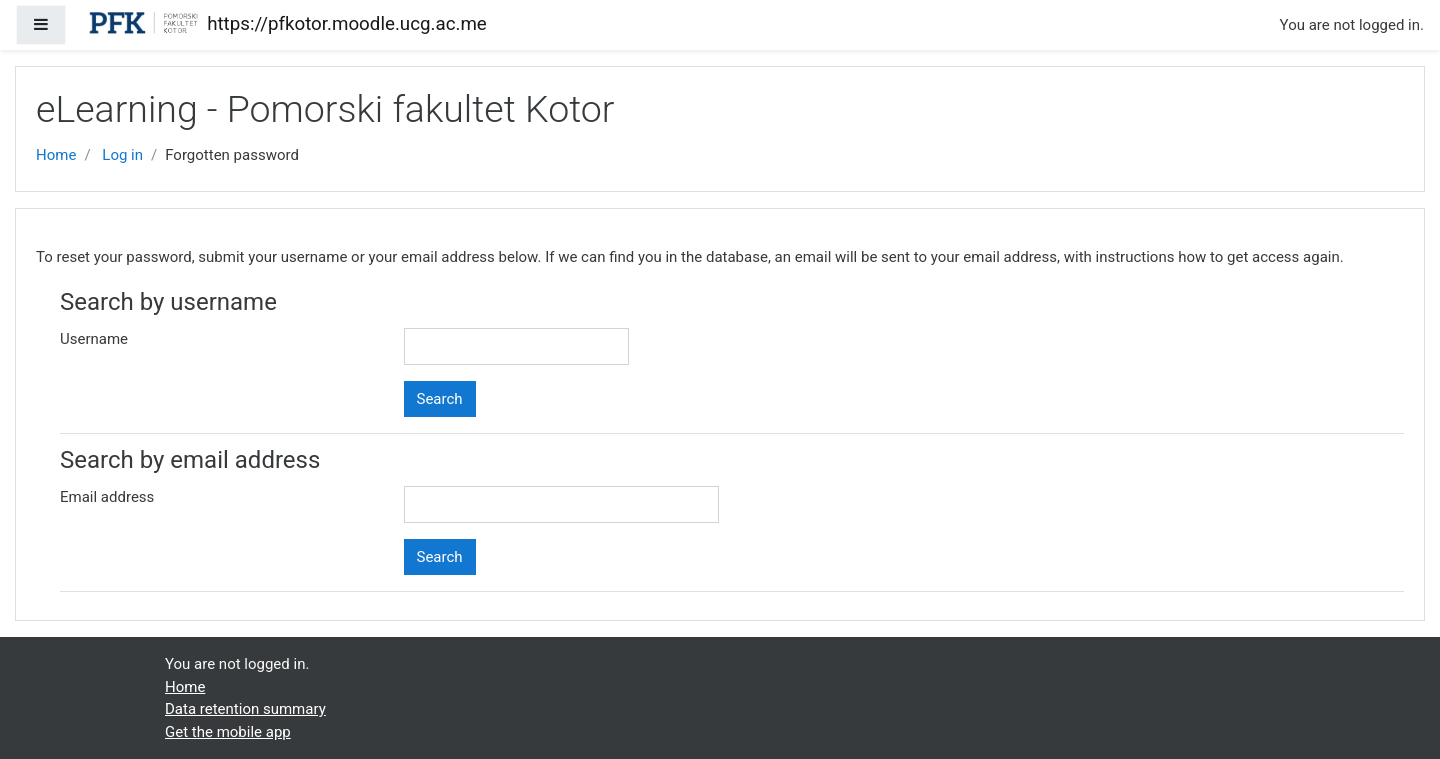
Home (56, 155)
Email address (107, 497)
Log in (122, 155)
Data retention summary (245, 709)
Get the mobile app (228, 732)
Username (94, 339)
